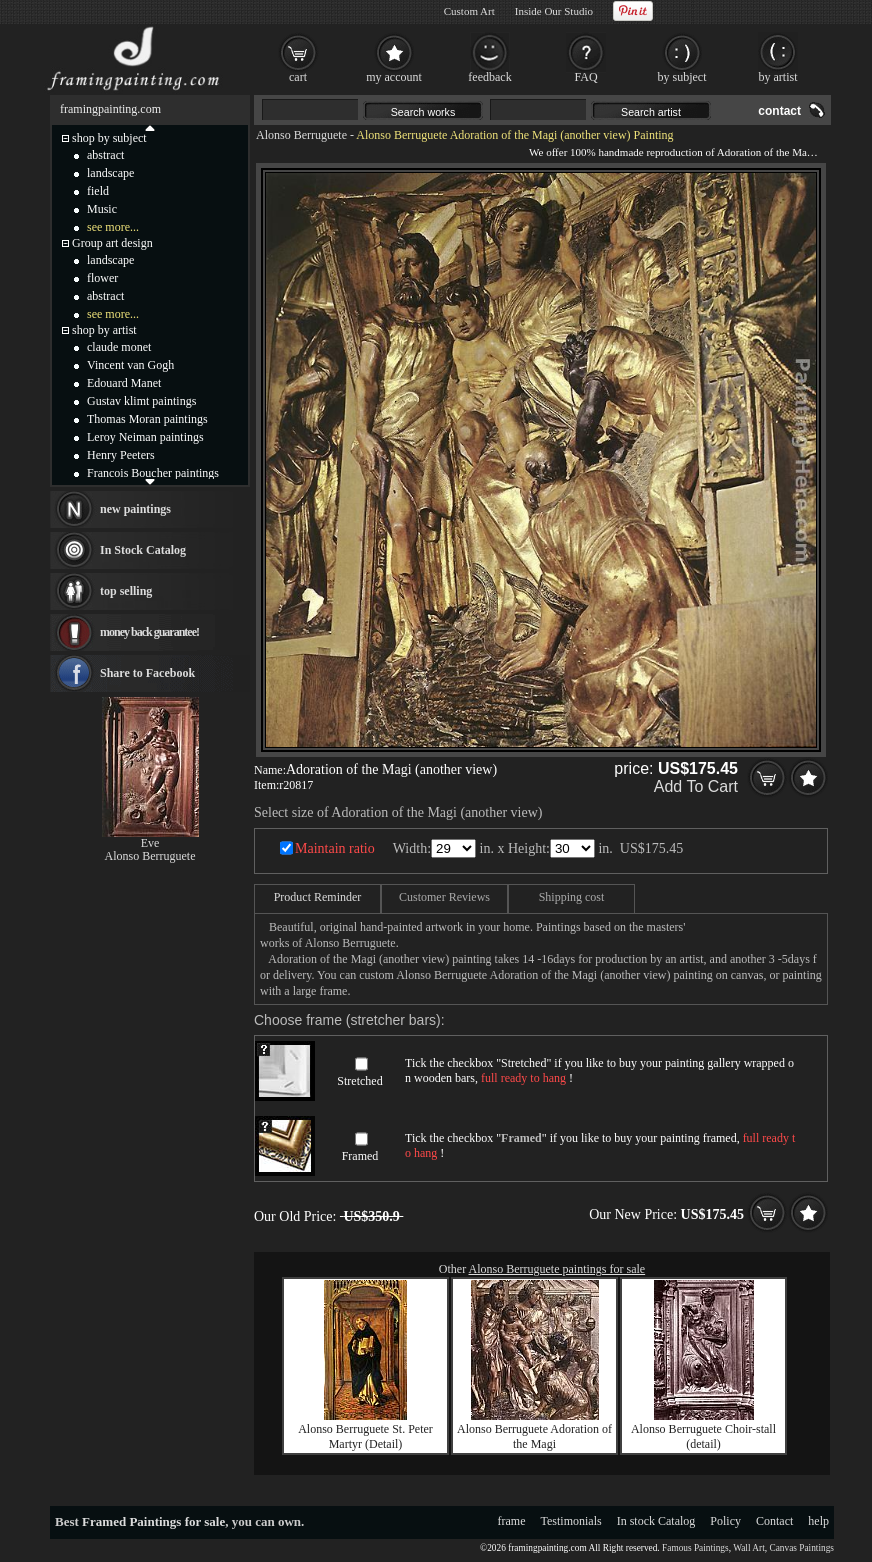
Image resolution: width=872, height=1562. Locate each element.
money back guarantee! (149, 632)
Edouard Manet (124, 383)
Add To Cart (696, 786)
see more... (113, 227)
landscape (110, 173)
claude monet (119, 347)
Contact (774, 1521)
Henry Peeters (121, 455)
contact (779, 111)
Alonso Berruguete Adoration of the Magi (534, 1436)
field (98, 191)
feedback (489, 77)
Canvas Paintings (801, 1548)
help (818, 1521)
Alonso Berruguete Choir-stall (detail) (703, 1436)
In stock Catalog (656, 1521)
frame (512, 1521)
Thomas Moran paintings (147, 419)
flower (102, 278)
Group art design (112, 243)
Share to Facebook (147, 673)
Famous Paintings (695, 1548)
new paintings (135, 509)
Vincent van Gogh (130, 365)
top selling (126, 591)
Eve (150, 843)
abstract (105, 155)
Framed (360, 1156)
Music (102, 209)
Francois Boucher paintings (153, 473)
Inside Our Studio (554, 11)
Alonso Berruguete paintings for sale (557, 1269)
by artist (778, 77)
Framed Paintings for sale (153, 1521)
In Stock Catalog (143, 550)
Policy (725, 1521)
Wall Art (749, 1548)
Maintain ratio (335, 848)
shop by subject (109, 138)
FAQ (585, 77)
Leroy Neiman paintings (145, 437)
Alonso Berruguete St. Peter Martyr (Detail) (365, 1436)
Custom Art (469, 11)
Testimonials (571, 1521)
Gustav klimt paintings (141, 401)
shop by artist (104, 330)
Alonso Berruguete (301, 135)
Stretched (359, 1081)
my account (394, 77)
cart (298, 77)
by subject (682, 77)
